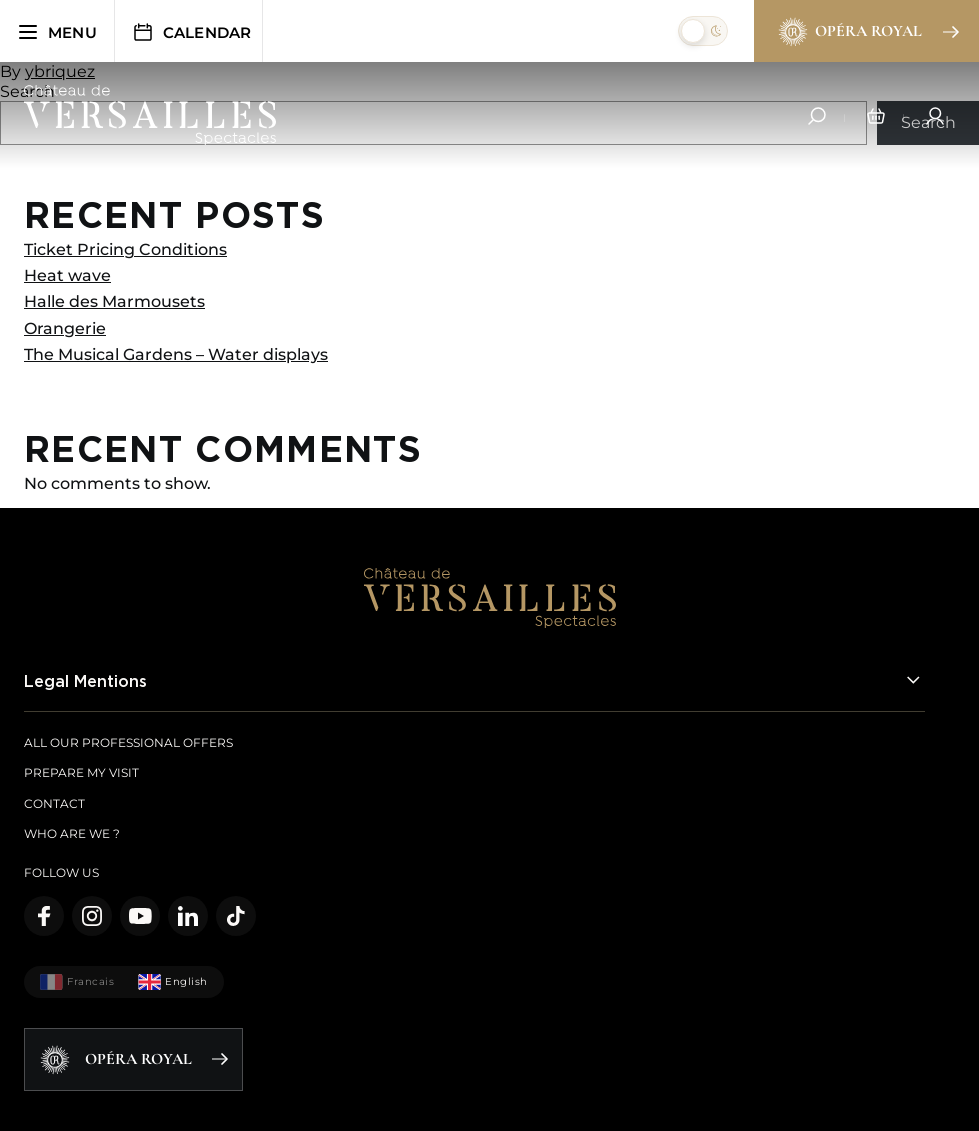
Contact (54, 803)
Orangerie (65, 328)
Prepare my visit (81, 772)
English (173, 982)
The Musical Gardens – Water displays (176, 354)
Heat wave (67, 275)
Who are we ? (72, 833)
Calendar (191, 32)
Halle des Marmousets (114, 301)
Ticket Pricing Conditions (125, 249)
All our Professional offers (128, 742)
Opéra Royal (867, 32)
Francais (77, 982)
